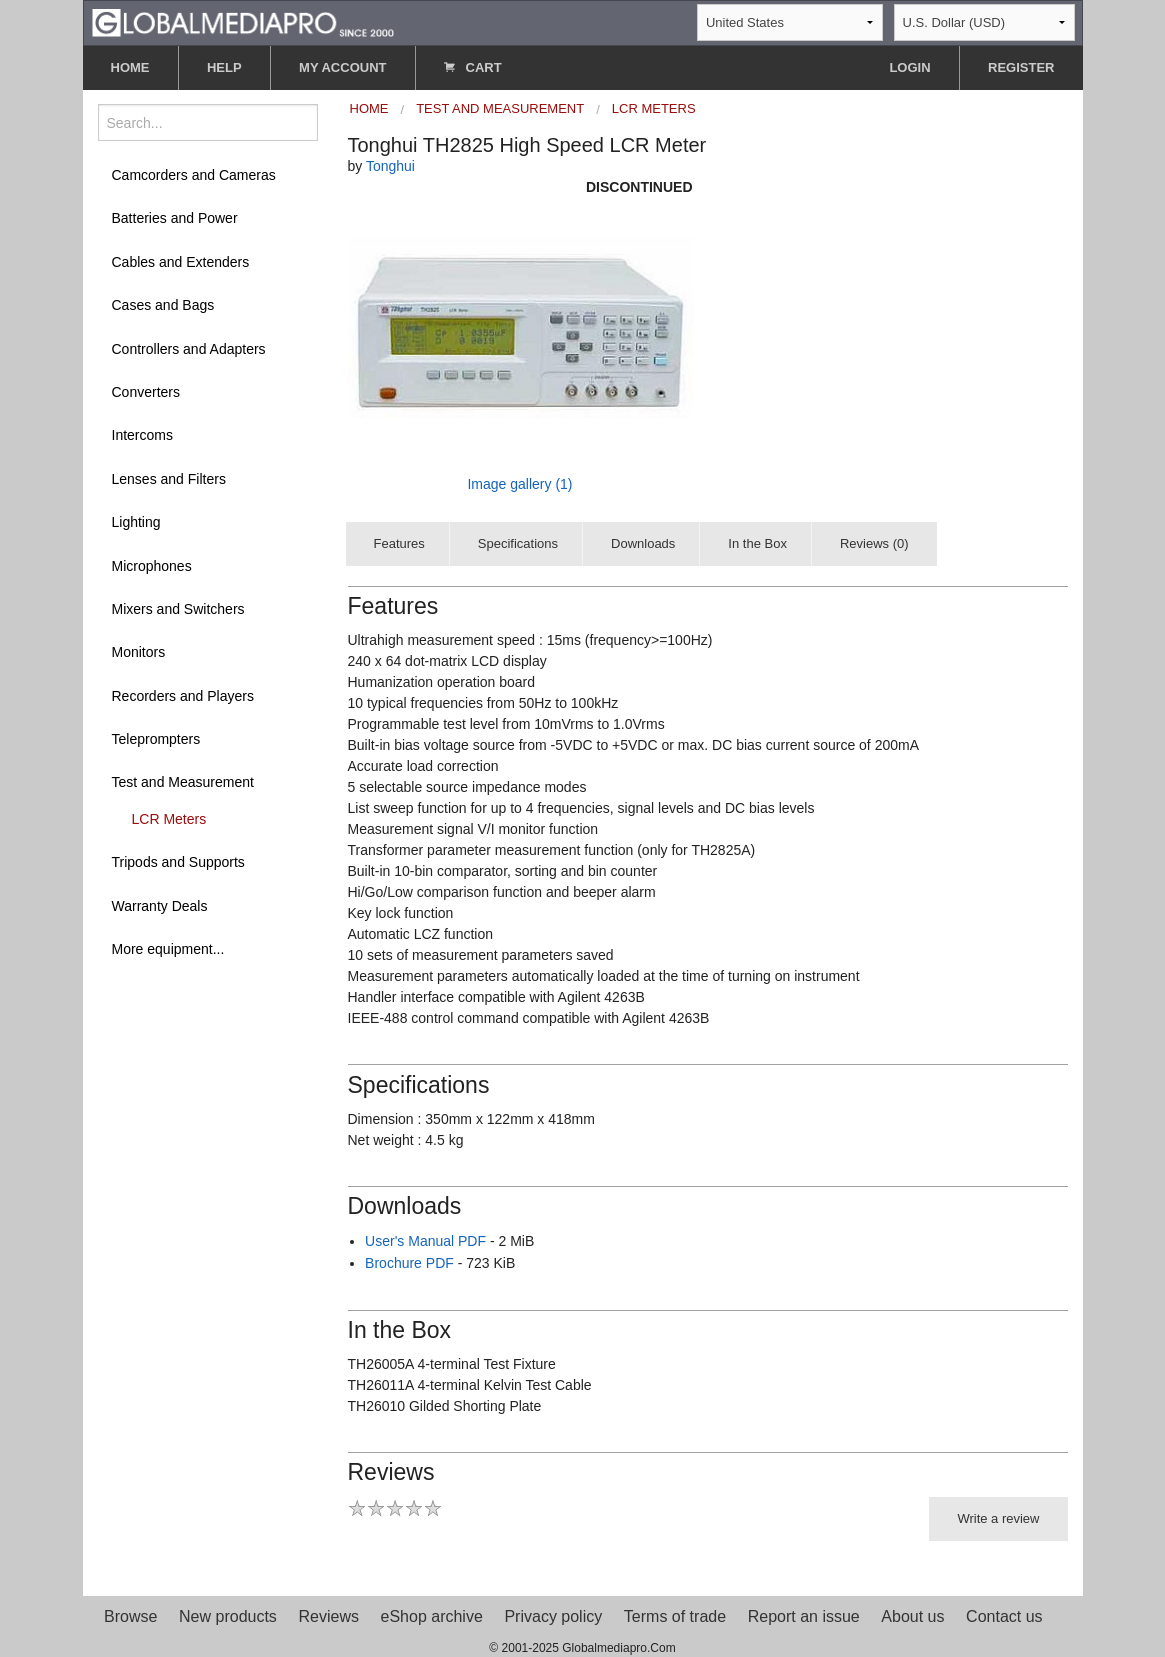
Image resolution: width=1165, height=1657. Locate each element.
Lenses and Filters (169, 479)
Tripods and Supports (178, 862)
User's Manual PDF (425, 1241)
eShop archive (432, 1616)
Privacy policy (553, 1616)
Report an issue (804, 1616)
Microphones (152, 566)
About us (912, 1616)
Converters (146, 392)
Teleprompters (156, 739)
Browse (130, 1616)
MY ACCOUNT (342, 67)
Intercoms (142, 435)
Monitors (139, 652)
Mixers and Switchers (178, 609)
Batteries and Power (175, 218)
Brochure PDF (409, 1263)
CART (473, 67)
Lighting (136, 522)
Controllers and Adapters (189, 349)
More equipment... (168, 949)
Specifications (518, 543)
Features (399, 543)
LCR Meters (169, 819)
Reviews (328, 1616)
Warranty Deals (160, 906)
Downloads (643, 543)
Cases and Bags (163, 305)
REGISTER (1021, 67)
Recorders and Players (183, 696)
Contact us (1004, 1616)
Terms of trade (675, 1616)
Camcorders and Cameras (194, 175)
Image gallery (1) (519, 484)
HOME (130, 67)
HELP (224, 67)
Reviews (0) (874, 543)
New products (228, 1616)
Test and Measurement (183, 782)
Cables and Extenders (181, 262)
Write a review (998, 1518)
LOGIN (909, 67)
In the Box (757, 543)
